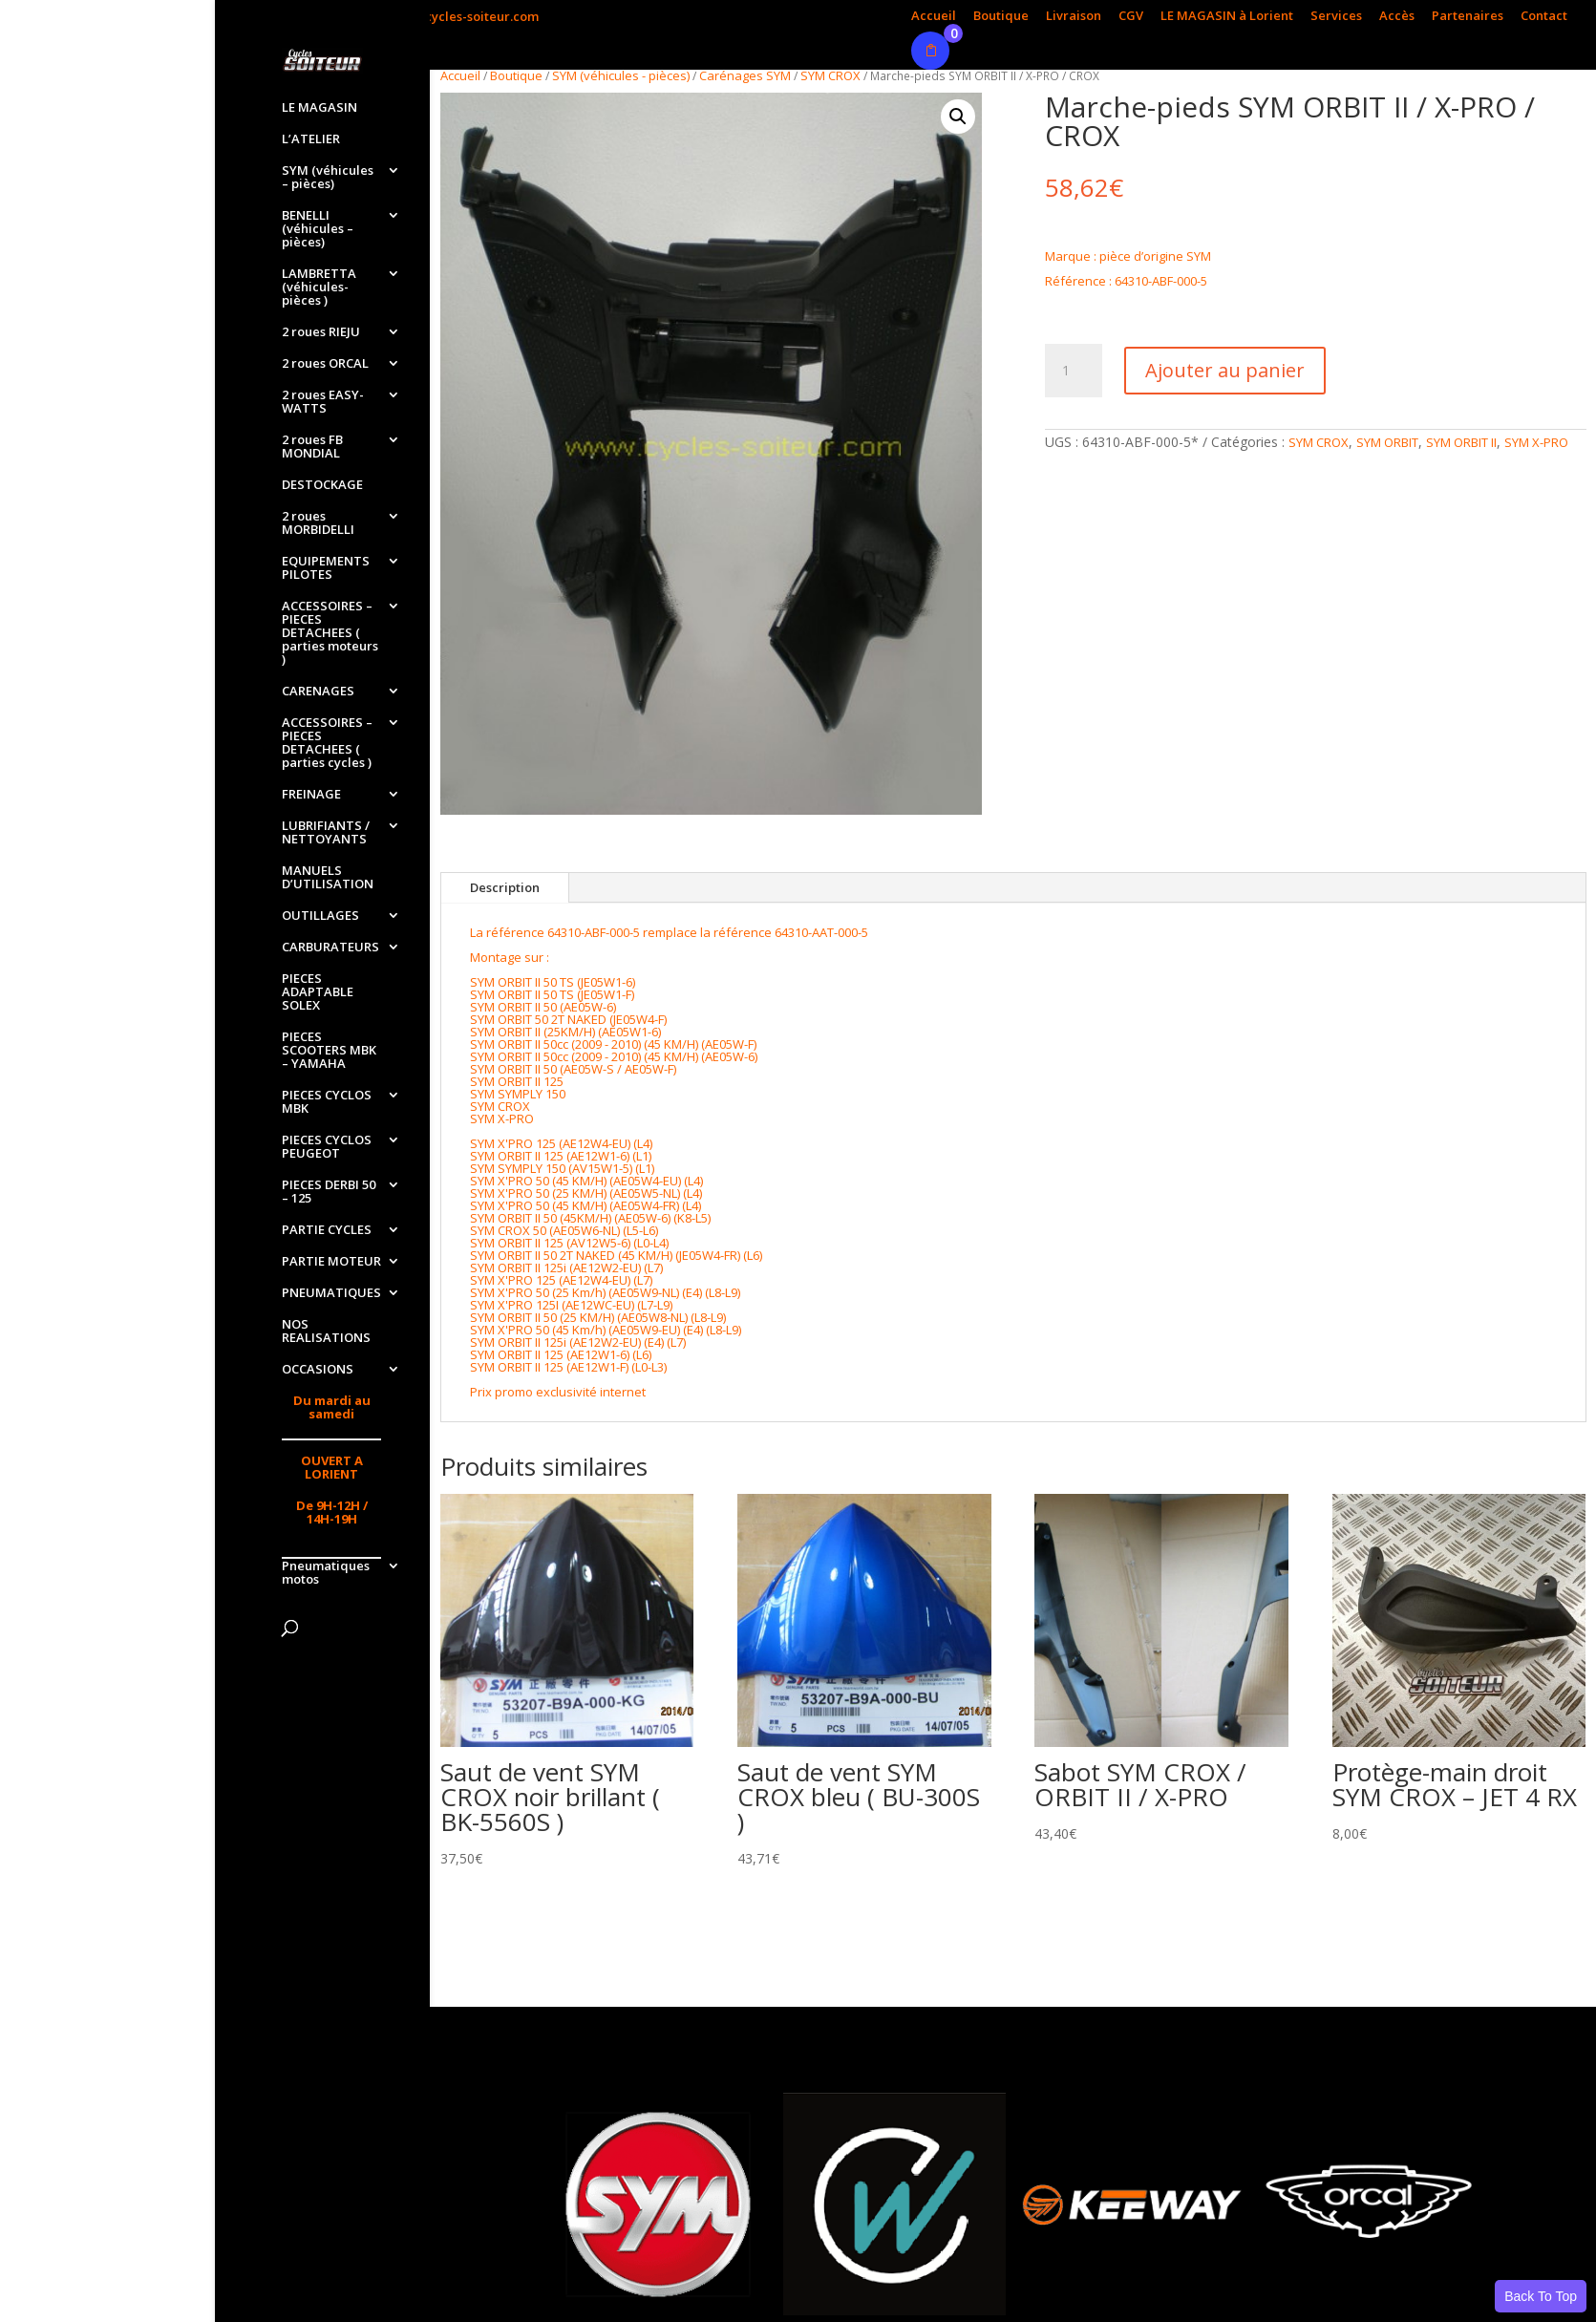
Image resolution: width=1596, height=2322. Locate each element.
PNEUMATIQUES (331, 1293)
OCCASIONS (317, 1369)
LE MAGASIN (319, 108)
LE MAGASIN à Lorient (1226, 17)
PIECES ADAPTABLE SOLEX (317, 992)
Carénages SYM (745, 75)
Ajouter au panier (1225, 370)
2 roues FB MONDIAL (312, 447)
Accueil (933, 17)
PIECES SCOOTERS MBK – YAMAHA (329, 1051)
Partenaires (1467, 17)
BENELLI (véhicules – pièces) (317, 229)
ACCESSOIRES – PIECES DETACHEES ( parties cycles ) (327, 743)
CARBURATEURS (330, 947)
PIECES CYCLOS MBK (327, 1102)
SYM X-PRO (1536, 442)
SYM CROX (830, 75)
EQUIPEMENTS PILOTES (326, 568)
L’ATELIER (311, 139)
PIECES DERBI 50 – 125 (328, 1192)
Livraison (1073, 17)
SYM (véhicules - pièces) (621, 75)
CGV (1130, 17)
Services (1336, 17)
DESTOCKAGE (322, 485)
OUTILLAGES (320, 916)
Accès (1397, 17)
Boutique (1001, 17)
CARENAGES (318, 691)
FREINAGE (311, 794)
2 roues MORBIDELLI (318, 523)
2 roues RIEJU (321, 332)
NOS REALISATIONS (326, 1331)
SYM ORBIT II (1461, 442)
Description (505, 887)
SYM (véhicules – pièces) (327, 177)
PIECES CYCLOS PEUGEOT (327, 1147)
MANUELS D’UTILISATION (327, 877)
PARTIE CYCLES (327, 1230)
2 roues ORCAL (325, 364)
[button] (958, 116)
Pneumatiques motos (326, 1573)
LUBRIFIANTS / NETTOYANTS (326, 833)
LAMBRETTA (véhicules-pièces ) (319, 287)
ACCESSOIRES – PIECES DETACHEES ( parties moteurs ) (330, 633)
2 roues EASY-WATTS (323, 402)
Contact (1544, 17)
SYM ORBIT (1387, 442)
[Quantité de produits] (1073, 370)
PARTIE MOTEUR (331, 1261)
